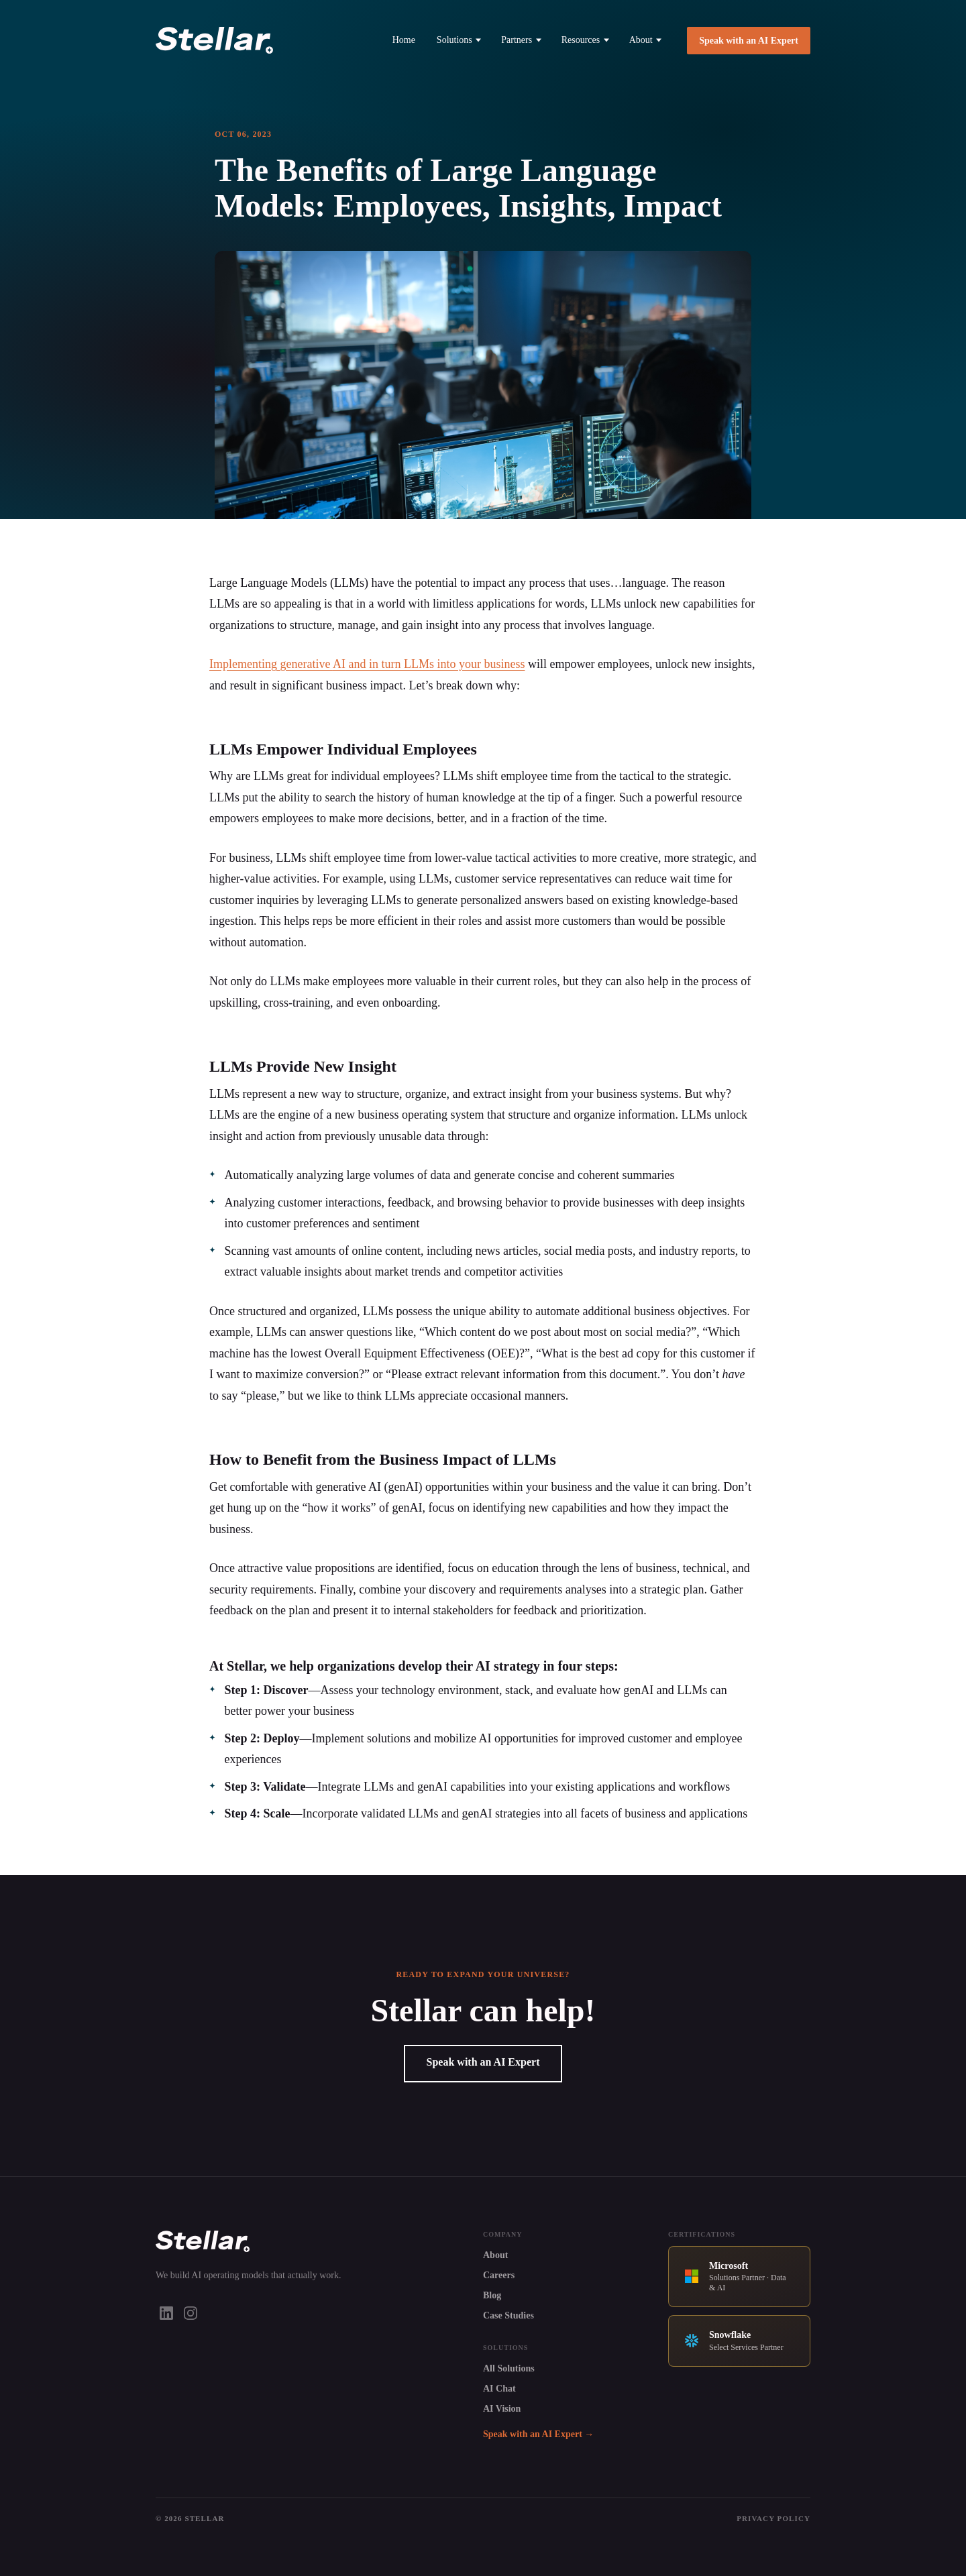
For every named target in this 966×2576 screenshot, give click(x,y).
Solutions (459, 40)
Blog (492, 2295)
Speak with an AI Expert (748, 41)
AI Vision (502, 2409)
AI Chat (499, 2389)
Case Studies (508, 2315)
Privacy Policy (773, 2518)
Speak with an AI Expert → (538, 2434)
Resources (585, 40)
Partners (521, 40)
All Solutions (509, 2368)
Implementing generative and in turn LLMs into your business (367, 664)
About (645, 40)
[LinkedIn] (166, 2313)
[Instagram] (190, 2313)
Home (403, 40)
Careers (499, 2275)
